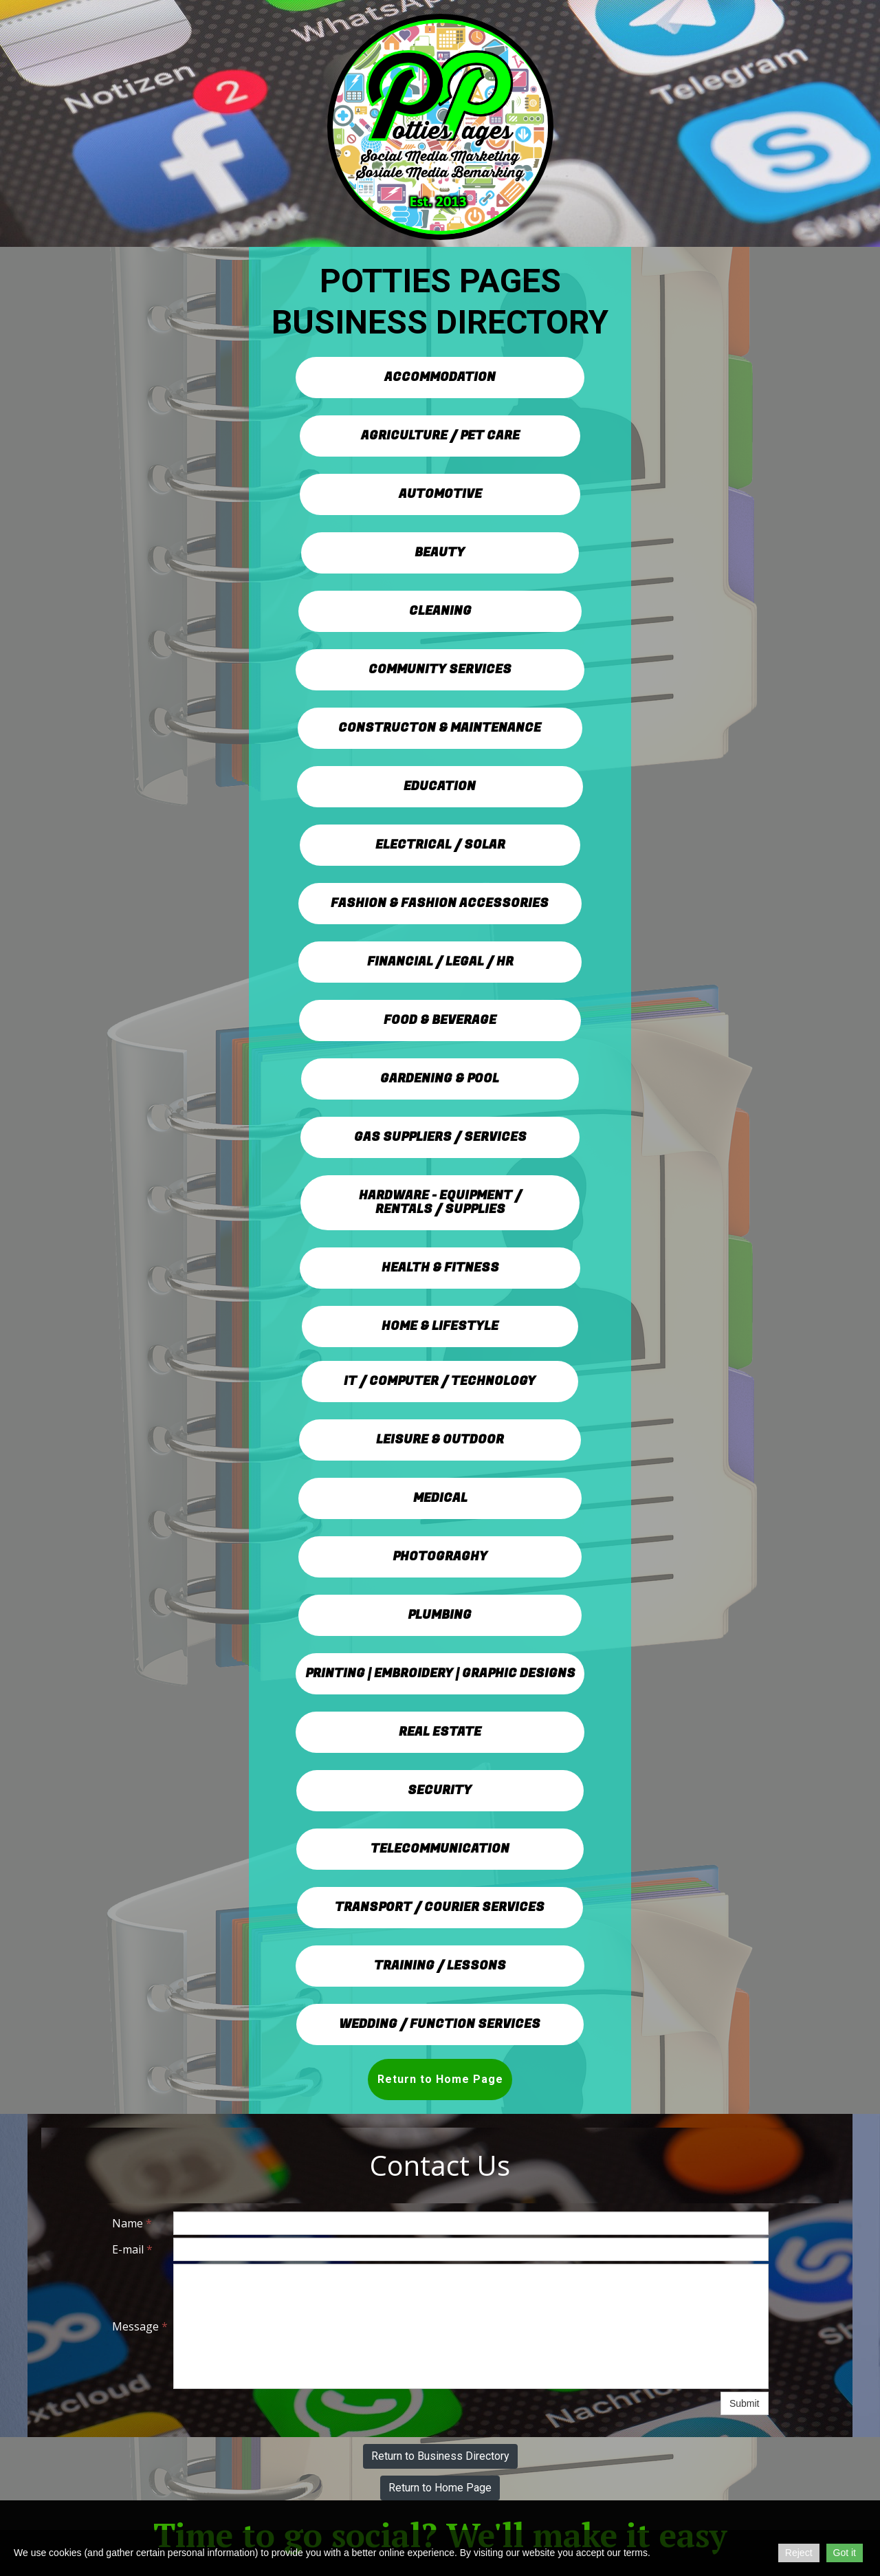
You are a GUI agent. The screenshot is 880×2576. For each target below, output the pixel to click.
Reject (799, 2552)
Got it (844, 2552)
